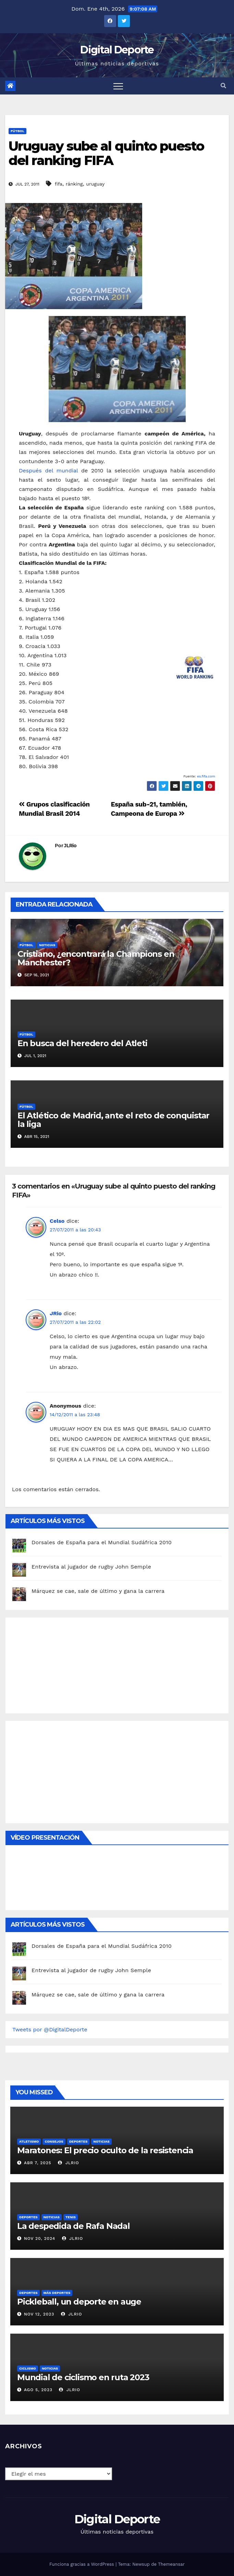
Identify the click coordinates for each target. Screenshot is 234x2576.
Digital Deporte (117, 49)
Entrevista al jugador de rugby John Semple (91, 1566)
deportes (78, 2141)
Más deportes (57, 2293)
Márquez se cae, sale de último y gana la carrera (98, 1591)
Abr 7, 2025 (37, 2162)
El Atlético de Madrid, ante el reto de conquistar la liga (113, 1120)
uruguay (95, 184)
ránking (74, 184)
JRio (56, 1313)
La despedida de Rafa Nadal (73, 2226)
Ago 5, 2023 (38, 2389)
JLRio (70, 845)
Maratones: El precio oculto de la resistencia (105, 2150)
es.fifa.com (206, 776)
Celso (57, 1221)
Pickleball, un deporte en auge (79, 2302)
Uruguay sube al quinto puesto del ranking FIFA (106, 153)
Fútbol (17, 131)
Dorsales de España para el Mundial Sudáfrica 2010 (102, 1542)
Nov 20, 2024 (39, 2238)
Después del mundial (50, 470)
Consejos (54, 2141)
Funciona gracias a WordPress (82, 2564)
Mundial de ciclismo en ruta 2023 (83, 2377)
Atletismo (29, 2141)
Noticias (47, 945)
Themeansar (171, 2564)
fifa (58, 184)
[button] (223, 86)
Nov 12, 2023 (39, 2314)
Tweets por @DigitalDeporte (49, 2029)
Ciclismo (27, 2368)
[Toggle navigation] (118, 86)
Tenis (70, 2217)
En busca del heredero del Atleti (82, 1043)
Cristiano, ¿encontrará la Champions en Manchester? (95, 958)
